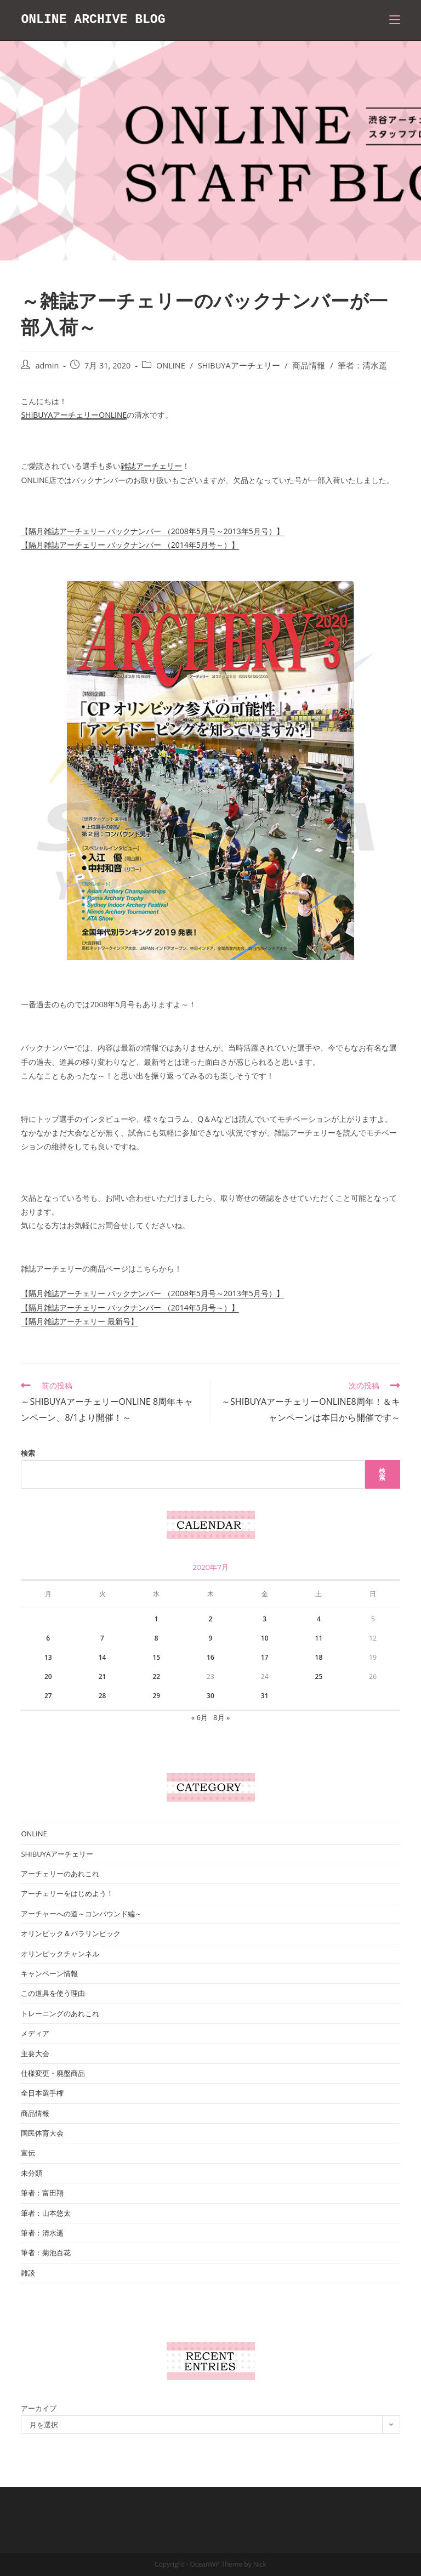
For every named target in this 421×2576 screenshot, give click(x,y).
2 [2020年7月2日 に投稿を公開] (211, 1619)
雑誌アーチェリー (151, 466)
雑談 (28, 2273)
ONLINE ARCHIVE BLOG (96, 20)
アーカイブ (38, 2408)
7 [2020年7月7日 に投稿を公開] (102, 1638)
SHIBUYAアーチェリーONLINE (74, 415)
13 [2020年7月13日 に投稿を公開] (48, 1657)
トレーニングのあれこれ (60, 2013)
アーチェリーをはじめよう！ (67, 1893)
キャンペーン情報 (49, 1973)
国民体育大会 (42, 2133)
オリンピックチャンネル (60, 1954)
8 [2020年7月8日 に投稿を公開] (156, 1638)
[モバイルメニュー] (394, 20)
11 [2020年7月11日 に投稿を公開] (319, 1638)
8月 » (221, 1717)
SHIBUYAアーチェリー (239, 365)
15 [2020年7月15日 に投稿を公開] (156, 1657)
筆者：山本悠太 (46, 2213)
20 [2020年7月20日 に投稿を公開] (48, 1676)
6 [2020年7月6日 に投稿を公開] (48, 1638)
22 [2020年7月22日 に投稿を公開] (156, 1676)
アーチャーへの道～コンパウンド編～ (81, 1914)
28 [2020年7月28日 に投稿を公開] (102, 1695)
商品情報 (308, 365)
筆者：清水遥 (362, 365)
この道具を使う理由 (53, 1993)
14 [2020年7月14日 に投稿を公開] (102, 1657)
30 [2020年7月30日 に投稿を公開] (210, 1695)
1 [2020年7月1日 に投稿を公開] (156, 1619)
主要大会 (35, 2053)
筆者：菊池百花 (46, 2252)
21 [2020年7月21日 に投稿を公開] (102, 1676)
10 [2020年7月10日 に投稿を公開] (265, 1638)
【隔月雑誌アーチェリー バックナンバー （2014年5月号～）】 (129, 545)
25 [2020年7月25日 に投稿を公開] (319, 1676)
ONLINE (170, 365)
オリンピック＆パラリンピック (71, 1933)
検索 (28, 1453)
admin (47, 365)
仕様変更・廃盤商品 (53, 2073)
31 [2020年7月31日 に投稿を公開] (265, 1695)
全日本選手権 (42, 2093)
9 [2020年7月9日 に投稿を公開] (211, 1638)
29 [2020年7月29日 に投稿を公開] (156, 1695)
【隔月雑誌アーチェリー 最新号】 (79, 1321)
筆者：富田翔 (42, 2193)
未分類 (31, 2173)
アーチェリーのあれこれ (60, 1874)
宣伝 (28, 2153)
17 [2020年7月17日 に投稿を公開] (265, 1657)
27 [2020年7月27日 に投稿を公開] (48, 1695)
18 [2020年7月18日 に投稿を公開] (319, 1657)
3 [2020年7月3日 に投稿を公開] (264, 1619)
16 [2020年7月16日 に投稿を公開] (210, 1657)
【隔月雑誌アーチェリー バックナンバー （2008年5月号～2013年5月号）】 (152, 531)
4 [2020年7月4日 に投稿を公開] (319, 1619)
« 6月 (199, 1717)
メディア (35, 2033)
